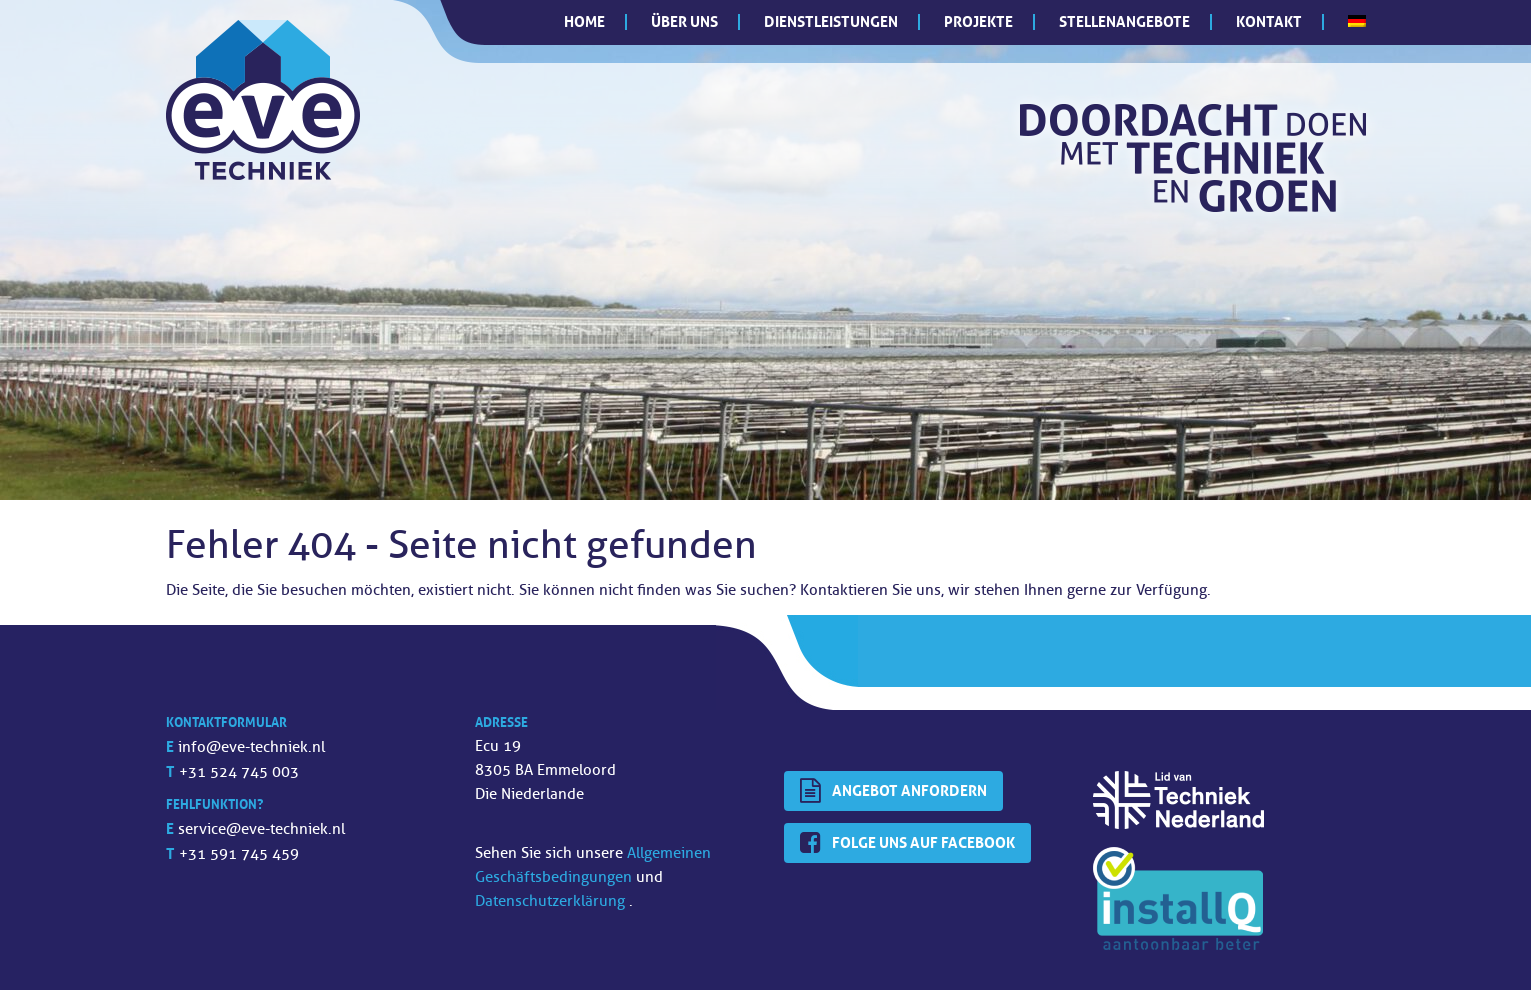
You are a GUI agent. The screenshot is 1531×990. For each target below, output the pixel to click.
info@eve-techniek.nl (251, 747)
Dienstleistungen (831, 21)
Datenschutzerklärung (552, 901)
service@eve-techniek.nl (261, 829)
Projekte (978, 21)
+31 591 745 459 (239, 854)
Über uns (684, 21)
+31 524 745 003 (239, 772)
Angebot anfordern (893, 791)
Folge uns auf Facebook (907, 843)
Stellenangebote (1124, 21)
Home (584, 21)
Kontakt (1269, 21)
